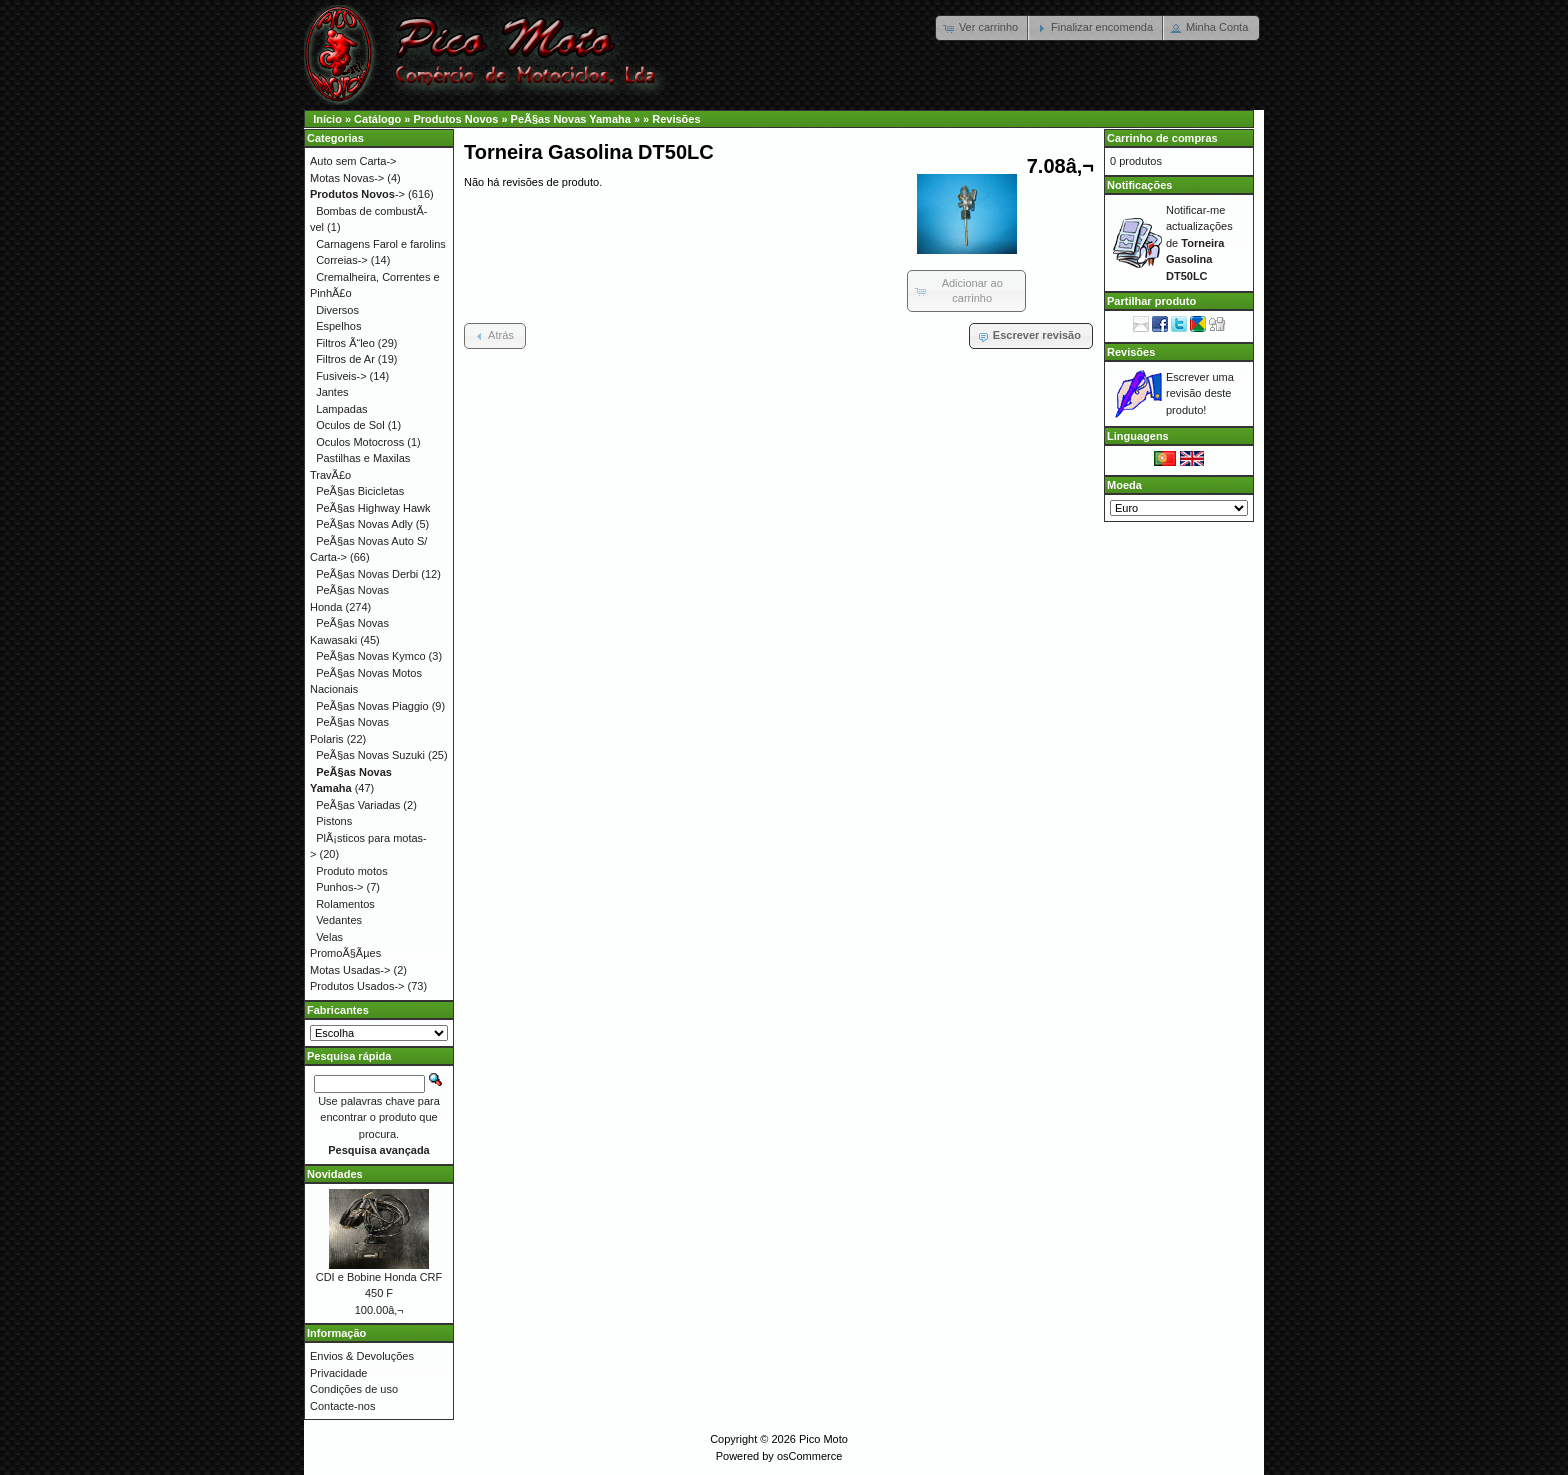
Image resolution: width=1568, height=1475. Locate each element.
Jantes (332, 392)
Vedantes (339, 920)
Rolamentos (345, 904)
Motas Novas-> (347, 178)
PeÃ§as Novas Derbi (367, 574)
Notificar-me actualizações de (1199, 243)
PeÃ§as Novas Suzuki (370, 755)
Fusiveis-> (341, 376)
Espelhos (338, 326)
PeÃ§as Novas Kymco (370, 656)
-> (357, 194)
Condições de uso (354, 1389)
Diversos (337, 310)
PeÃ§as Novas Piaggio (372, 706)
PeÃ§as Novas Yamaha (571, 119)
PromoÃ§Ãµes (345, 953)
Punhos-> (339, 887)
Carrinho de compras (1162, 138)
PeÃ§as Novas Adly (364, 524)
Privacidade (338, 1373)
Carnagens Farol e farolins (381, 244)
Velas (329, 937)
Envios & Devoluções (362, 1356)
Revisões (676, 119)
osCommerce (809, 1456)
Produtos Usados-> (357, 986)
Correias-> (342, 260)
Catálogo (377, 119)
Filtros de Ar (345, 359)
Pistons (334, 821)
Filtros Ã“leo (345, 343)
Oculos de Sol (350, 425)
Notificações (1139, 185)
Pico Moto (823, 1439)
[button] (982, 28)
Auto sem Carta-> (353, 161)
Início (327, 119)
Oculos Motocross (360, 442)
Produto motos (352, 871)
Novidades (335, 1174)
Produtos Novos (455, 119)
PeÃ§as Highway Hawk (373, 508)
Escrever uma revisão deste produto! (1200, 393)
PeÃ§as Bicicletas (360, 491)
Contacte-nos (342, 1406)
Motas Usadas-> (350, 970)
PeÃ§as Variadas (358, 805)
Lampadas (341, 409)
